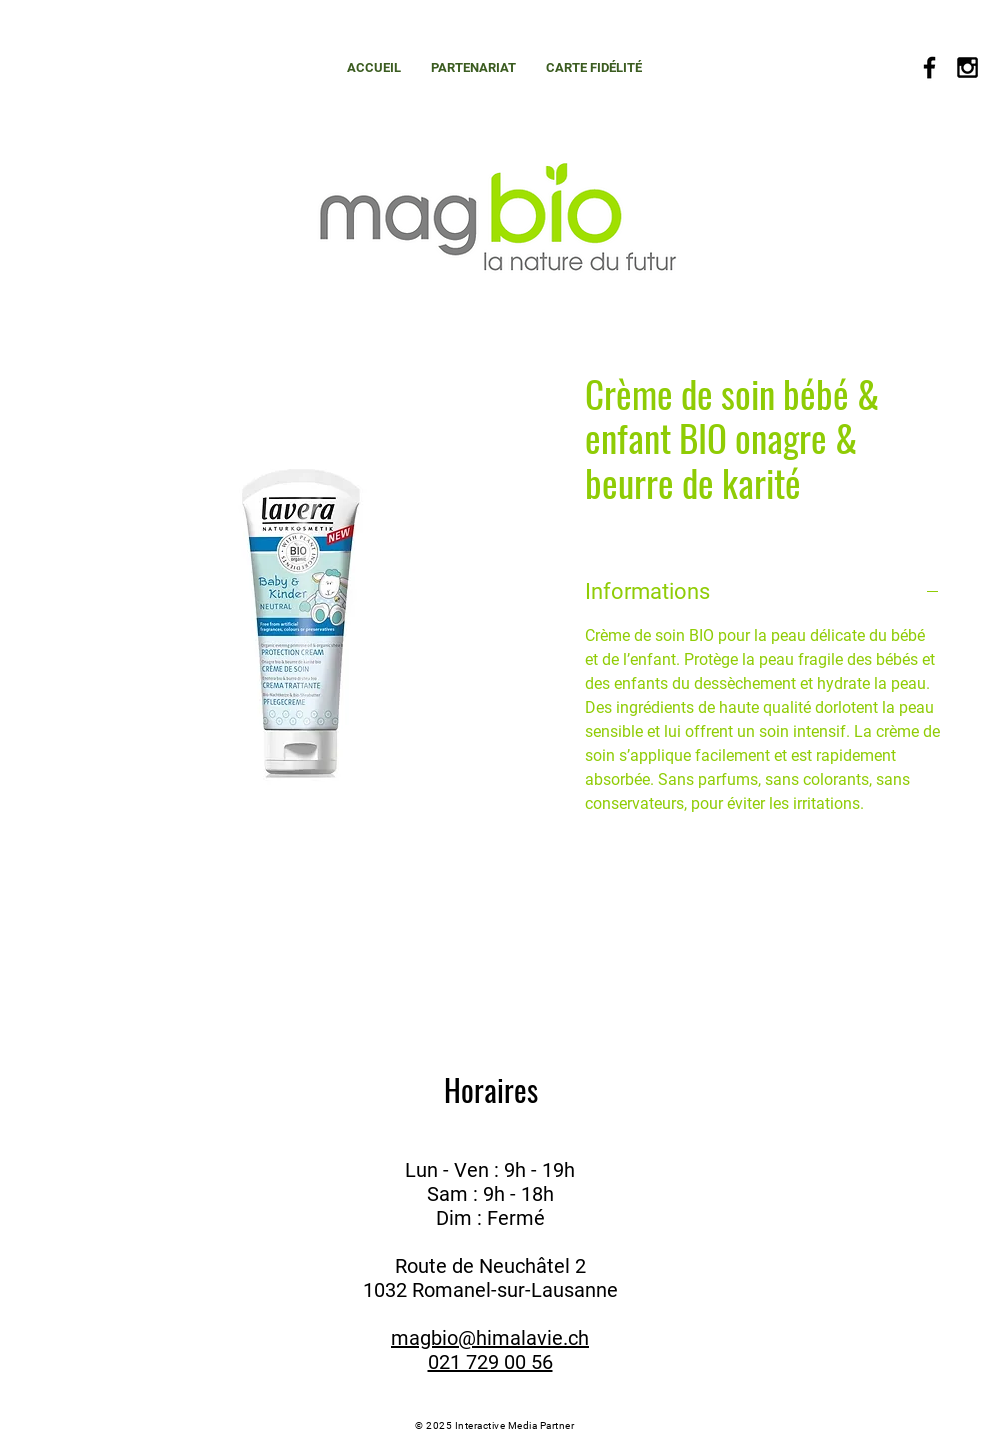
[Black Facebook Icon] (929, 67)
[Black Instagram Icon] (967, 67)
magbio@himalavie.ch (490, 1338)
